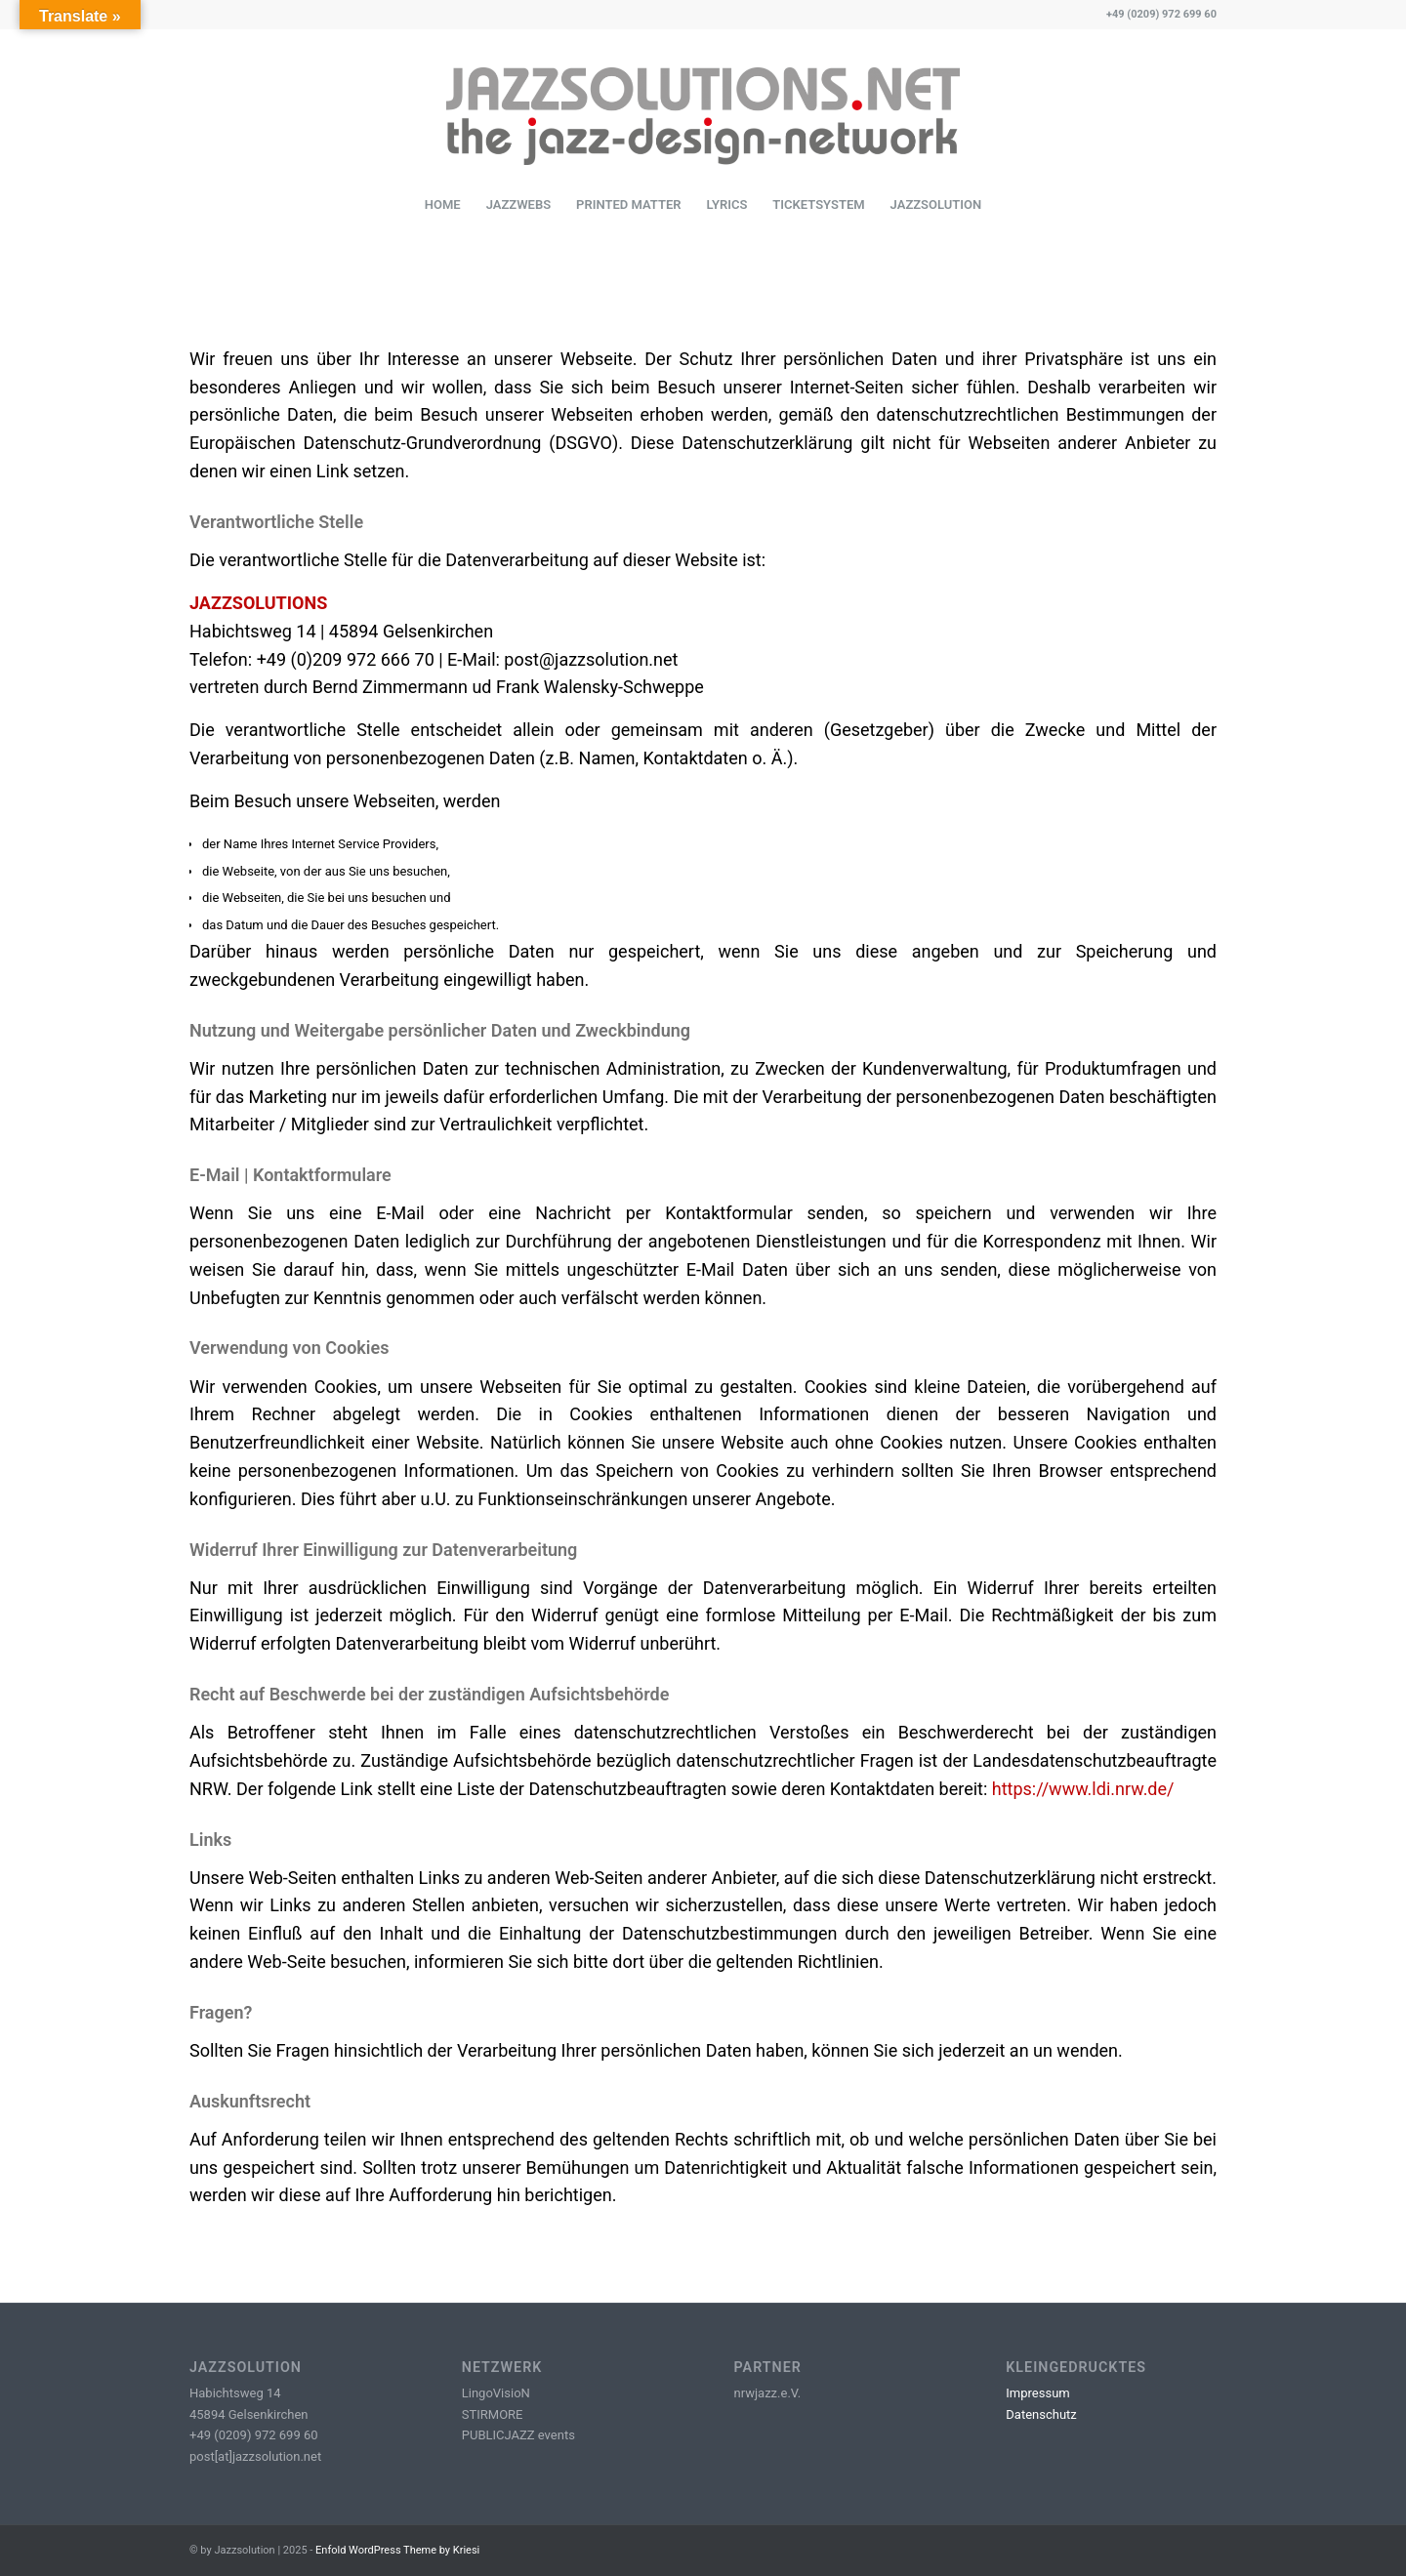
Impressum (1037, 2393)
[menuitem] (443, 205)
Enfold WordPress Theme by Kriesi (397, 2550)
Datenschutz (1041, 2414)
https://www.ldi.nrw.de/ (1083, 1789)
